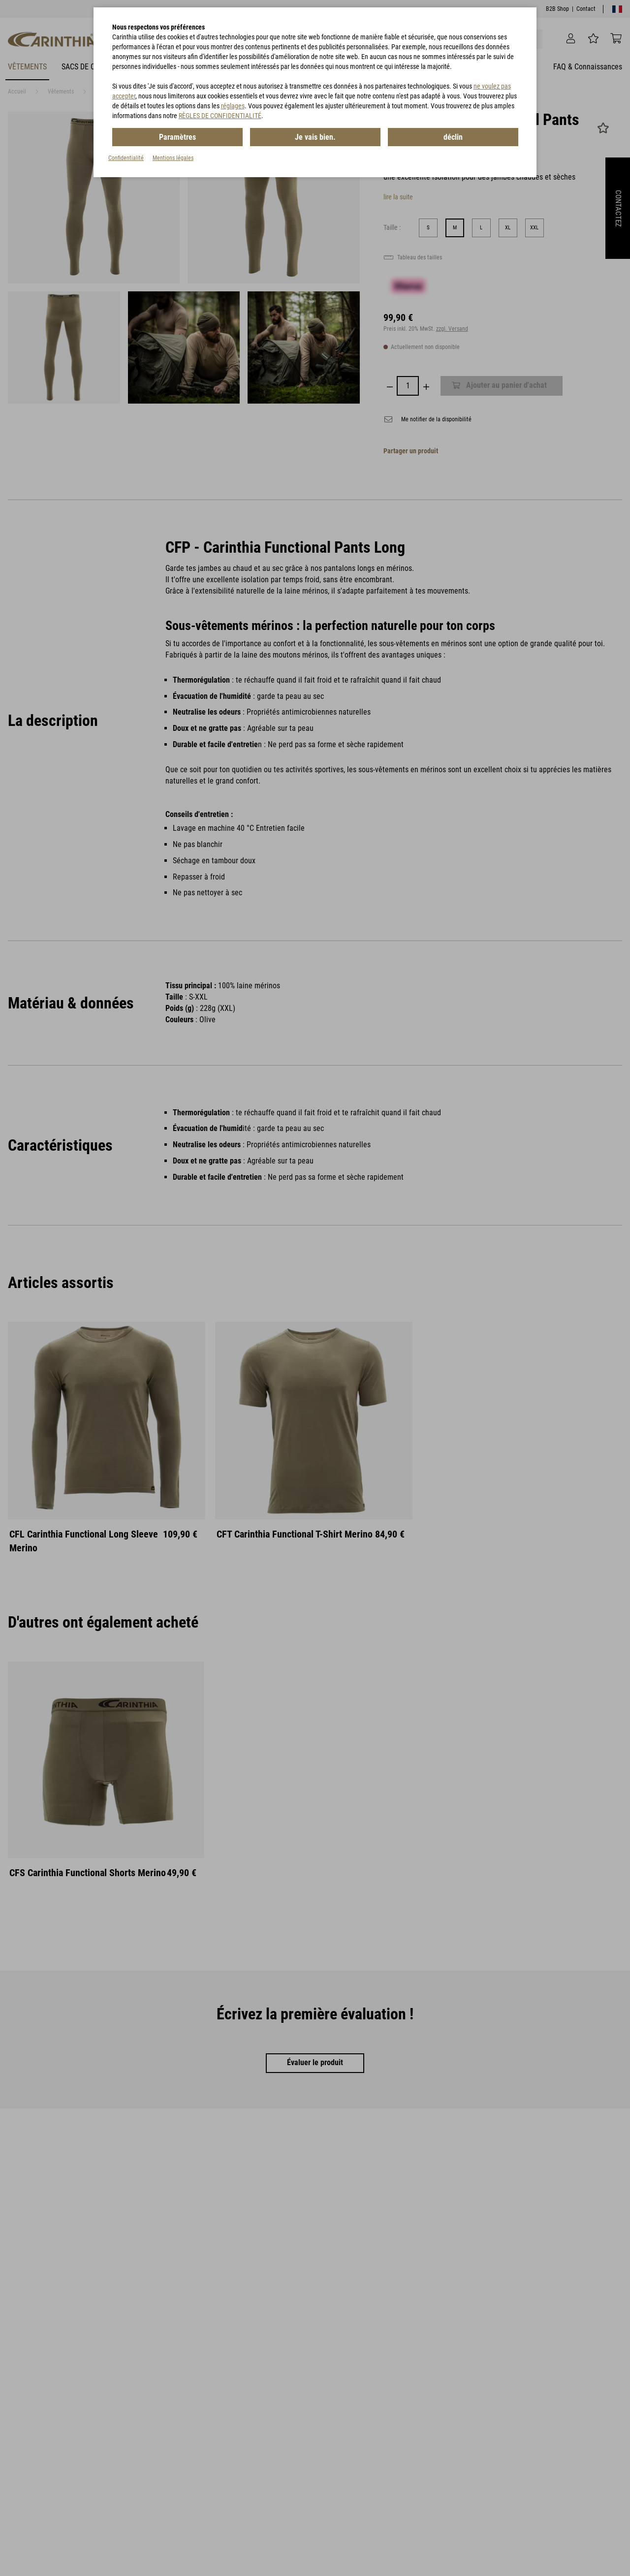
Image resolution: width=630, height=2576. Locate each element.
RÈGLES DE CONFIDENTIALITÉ (220, 116)
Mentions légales (173, 158)
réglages (233, 106)
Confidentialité (126, 158)
